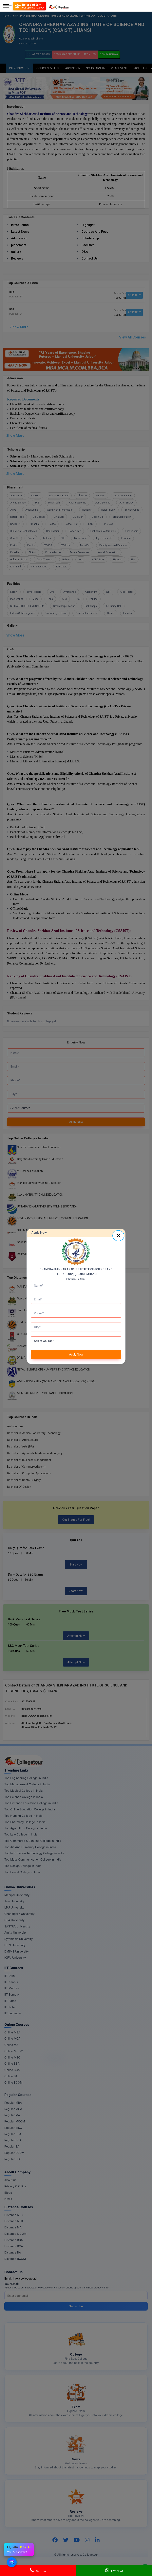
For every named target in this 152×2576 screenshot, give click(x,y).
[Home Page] (59, 6)
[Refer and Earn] (29, 6)
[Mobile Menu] (7, 6)
